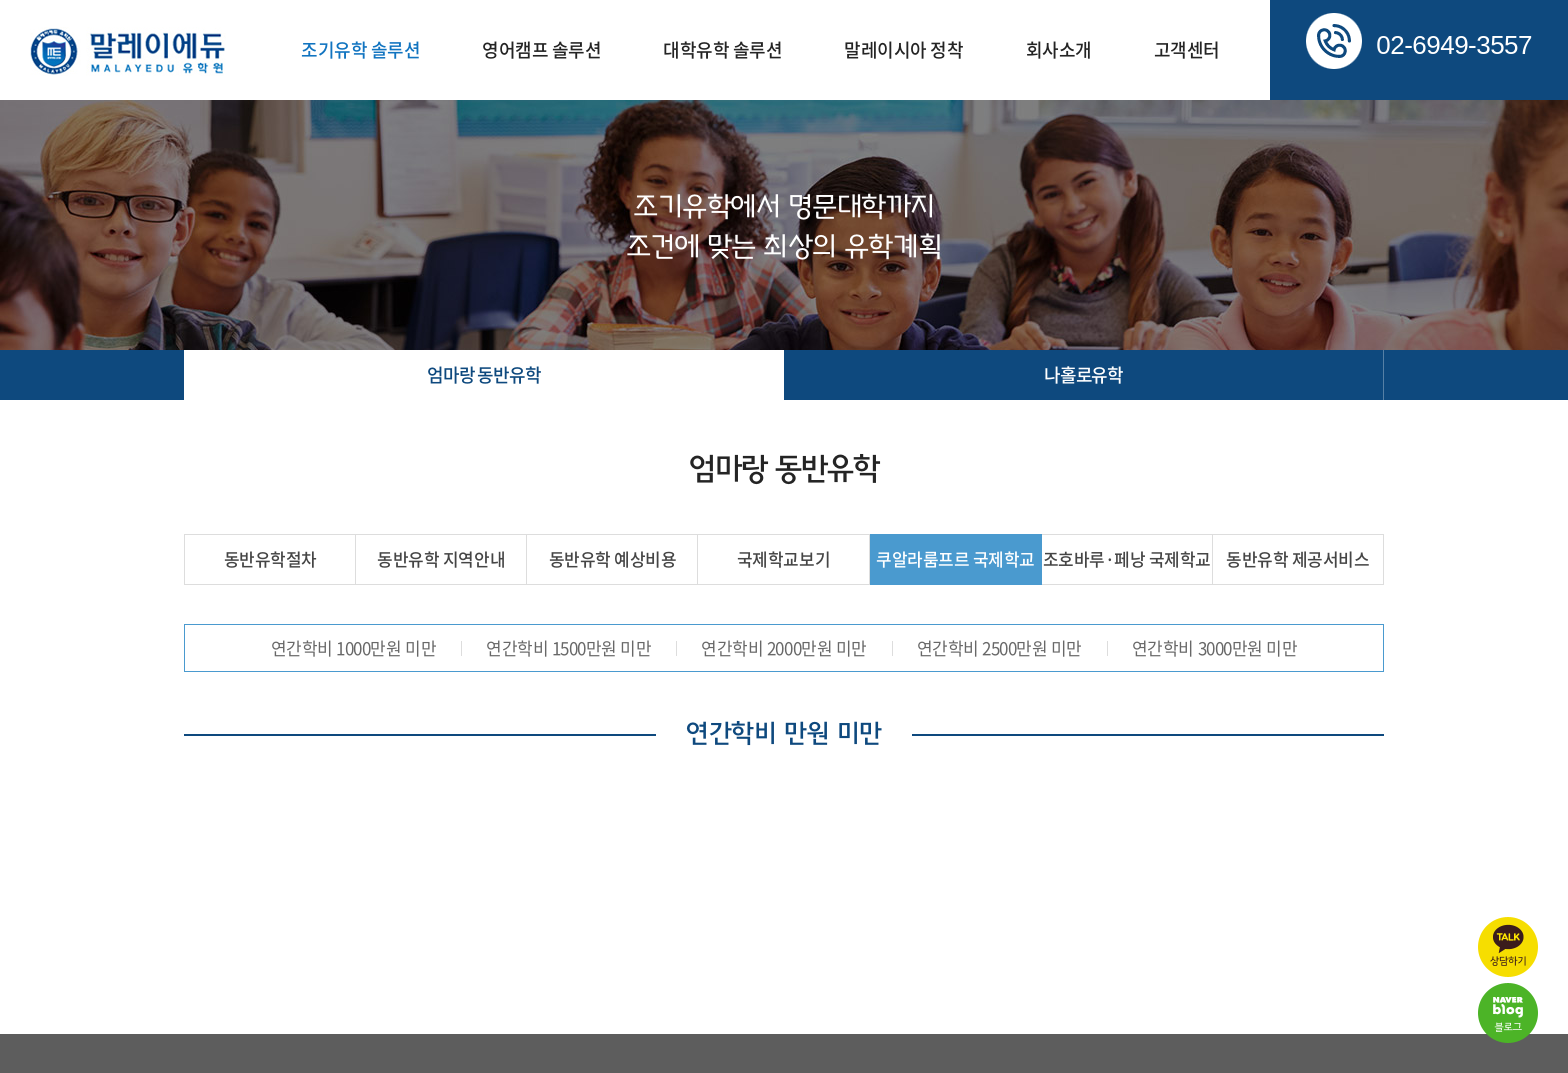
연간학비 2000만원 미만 (783, 647)
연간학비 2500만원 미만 (999, 647)
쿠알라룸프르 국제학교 (955, 558)
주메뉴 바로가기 (0, 0)
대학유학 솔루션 (722, 49)
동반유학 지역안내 (441, 558)
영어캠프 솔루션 (541, 49)
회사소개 (1059, 49)
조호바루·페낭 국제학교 (1127, 558)
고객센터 (1187, 49)
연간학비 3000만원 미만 (1214, 647)
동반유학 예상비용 (613, 558)
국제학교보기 (783, 558)
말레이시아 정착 (903, 49)
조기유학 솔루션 (360, 49)
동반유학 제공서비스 (1297, 558)
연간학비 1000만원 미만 (353, 647)
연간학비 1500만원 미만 (568, 647)
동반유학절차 (270, 558)
